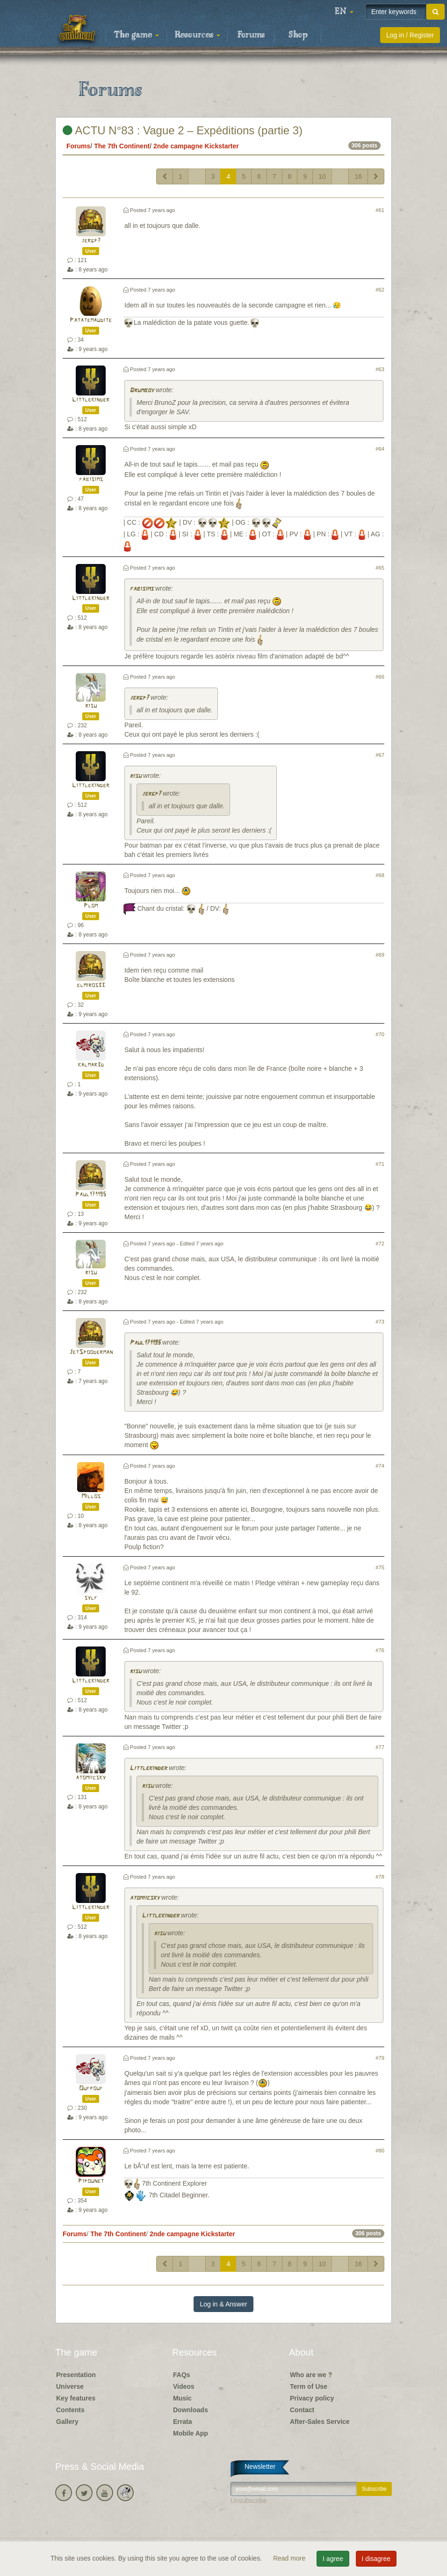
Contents (70, 2410)
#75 (379, 1567)
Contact (302, 2410)
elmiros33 (91, 985)
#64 (379, 449)
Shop (298, 35)
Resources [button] (197, 35)
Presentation (76, 2374)
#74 (379, 1466)
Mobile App (190, 2433)
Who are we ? (311, 2374)
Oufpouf (91, 2088)
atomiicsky (91, 1777)
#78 (379, 1877)
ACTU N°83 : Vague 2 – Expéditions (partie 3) (183, 130)
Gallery (67, 2421)
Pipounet (91, 2181)
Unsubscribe (249, 2500)
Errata (182, 2421)
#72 (379, 1243)
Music (182, 2398)
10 (322, 176)
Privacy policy (312, 2398)
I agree (333, 2558)
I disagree (376, 2558)
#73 (379, 1322)
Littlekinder (90, 399)
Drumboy (142, 390)
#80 (379, 2150)
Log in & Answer (223, 2304)
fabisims (91, 479)
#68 (379, 875)
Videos (184, 2386)
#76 (379, 1650)
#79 (379, 2058)
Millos (91, 1496)
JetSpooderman (91, 1352)
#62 (379, 290)
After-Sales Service (320, 2421)
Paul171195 (90, 1194)
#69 (379, 955)
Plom (91, 905)
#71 (379, 1164)
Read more (290, 2558)
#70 (379, 1034)
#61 (379, 210)
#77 (379, 1747)
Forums (251, 35)
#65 (379, 568)
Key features (75, 2398)
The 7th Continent (122, 146)
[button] (344, 11)
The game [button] (136, 35)
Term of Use (308, 2386)
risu (91, 706)
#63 (379, 369)
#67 (379, 755)
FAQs (181, 2374)
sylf (90, 1598)
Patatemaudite (91, 320)
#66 (379, 677)
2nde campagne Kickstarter (196, 146)
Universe (70, 2386)
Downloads (190, 2410)
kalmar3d (91, 1064)
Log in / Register (410, 35)
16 (358, 176)
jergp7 (91, 240)
